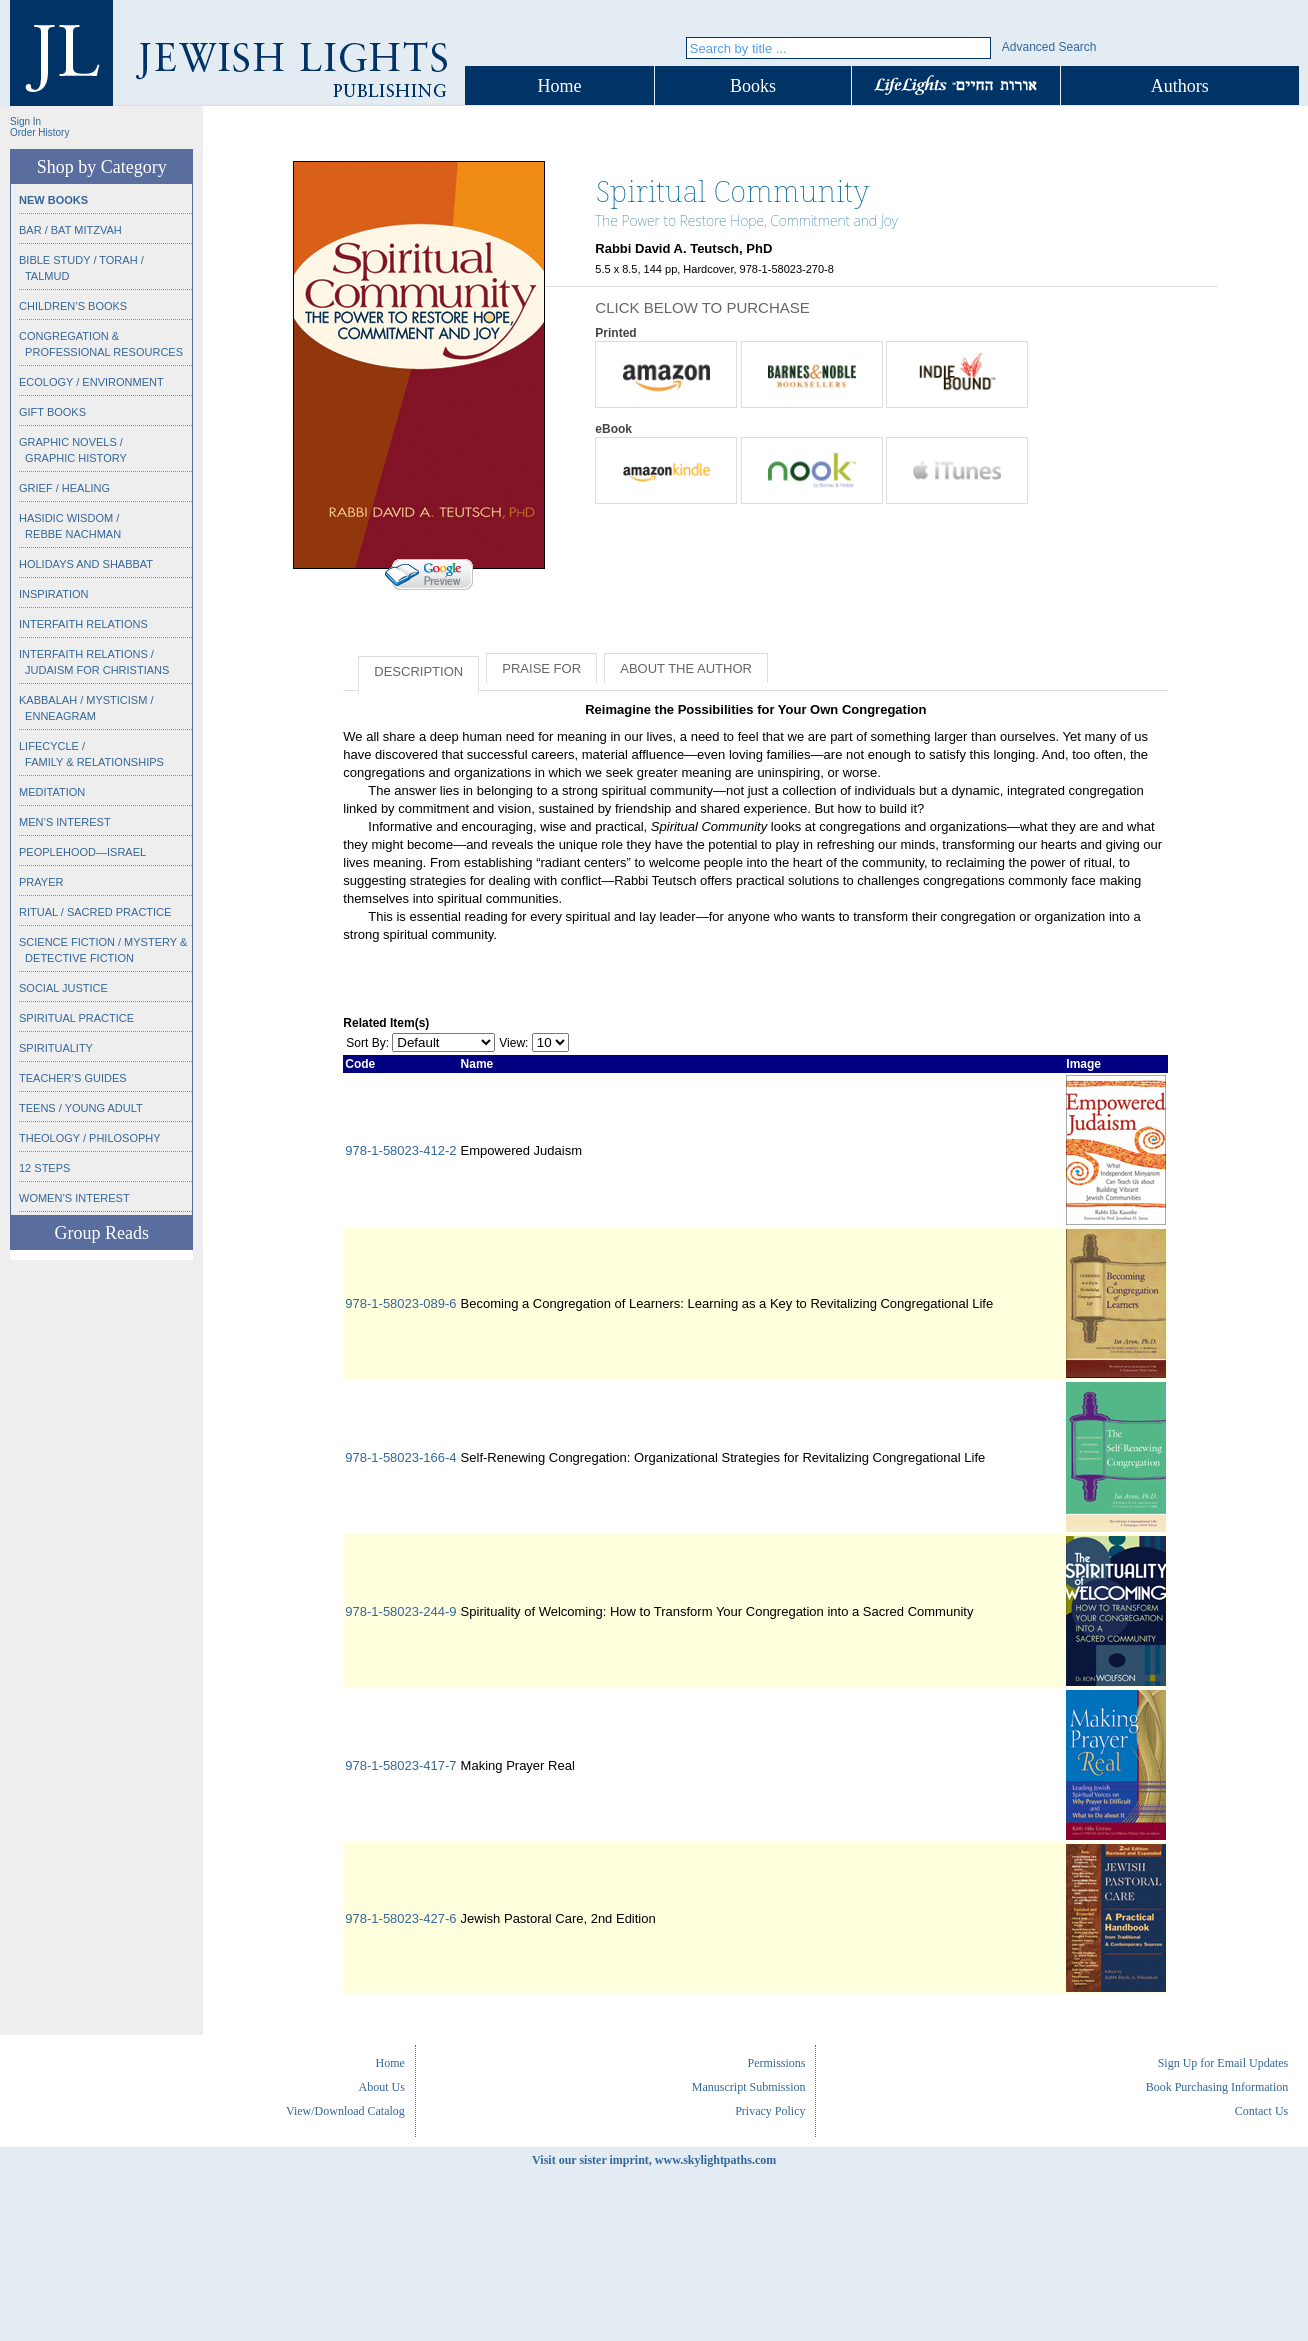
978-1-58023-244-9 (400, 1611)
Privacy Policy (770, 2111)
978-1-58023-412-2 (400, 1150)
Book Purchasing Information (1217, 2087)
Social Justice (63, 988)
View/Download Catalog (345, 2111)
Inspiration (53, 594)
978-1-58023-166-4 (400, 1457)
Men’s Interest (65, 822)
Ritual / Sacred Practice (95, 912)
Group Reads (101, 1233)
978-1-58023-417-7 (400, 1765)
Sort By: (367, 1043)
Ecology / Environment (91, 382)
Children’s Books (73, 306)
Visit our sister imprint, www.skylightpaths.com (654, 2160)
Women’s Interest (74, 1198)
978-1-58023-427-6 (400, 1918)
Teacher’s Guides (73, 1078)
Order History (39, 132)
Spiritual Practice (76, 1018)
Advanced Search (1049, 47)
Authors (1180, 86)
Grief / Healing (64, 488)
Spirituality (56, 1048)
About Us (382, 2087)
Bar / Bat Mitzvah (70, 230)
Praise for (541, 668)
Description (418, 671)
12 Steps (44, 1168)
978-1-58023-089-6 (400, 1303)
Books (753, 86)
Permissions (776, 2063)
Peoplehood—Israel (82, 852)
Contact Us (1262, 2111)
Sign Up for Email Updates (1223, 2063)
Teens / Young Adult (81, 1108)
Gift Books (52, 412)
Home (560, 86)
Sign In (25, 121)
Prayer (41, 882)
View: (513, 1043)
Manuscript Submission (749, 2087)
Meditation (52, 792)
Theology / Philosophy (90, 1138)
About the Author (686, 668)
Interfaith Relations (83, 624)
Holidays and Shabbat (86, 564)
